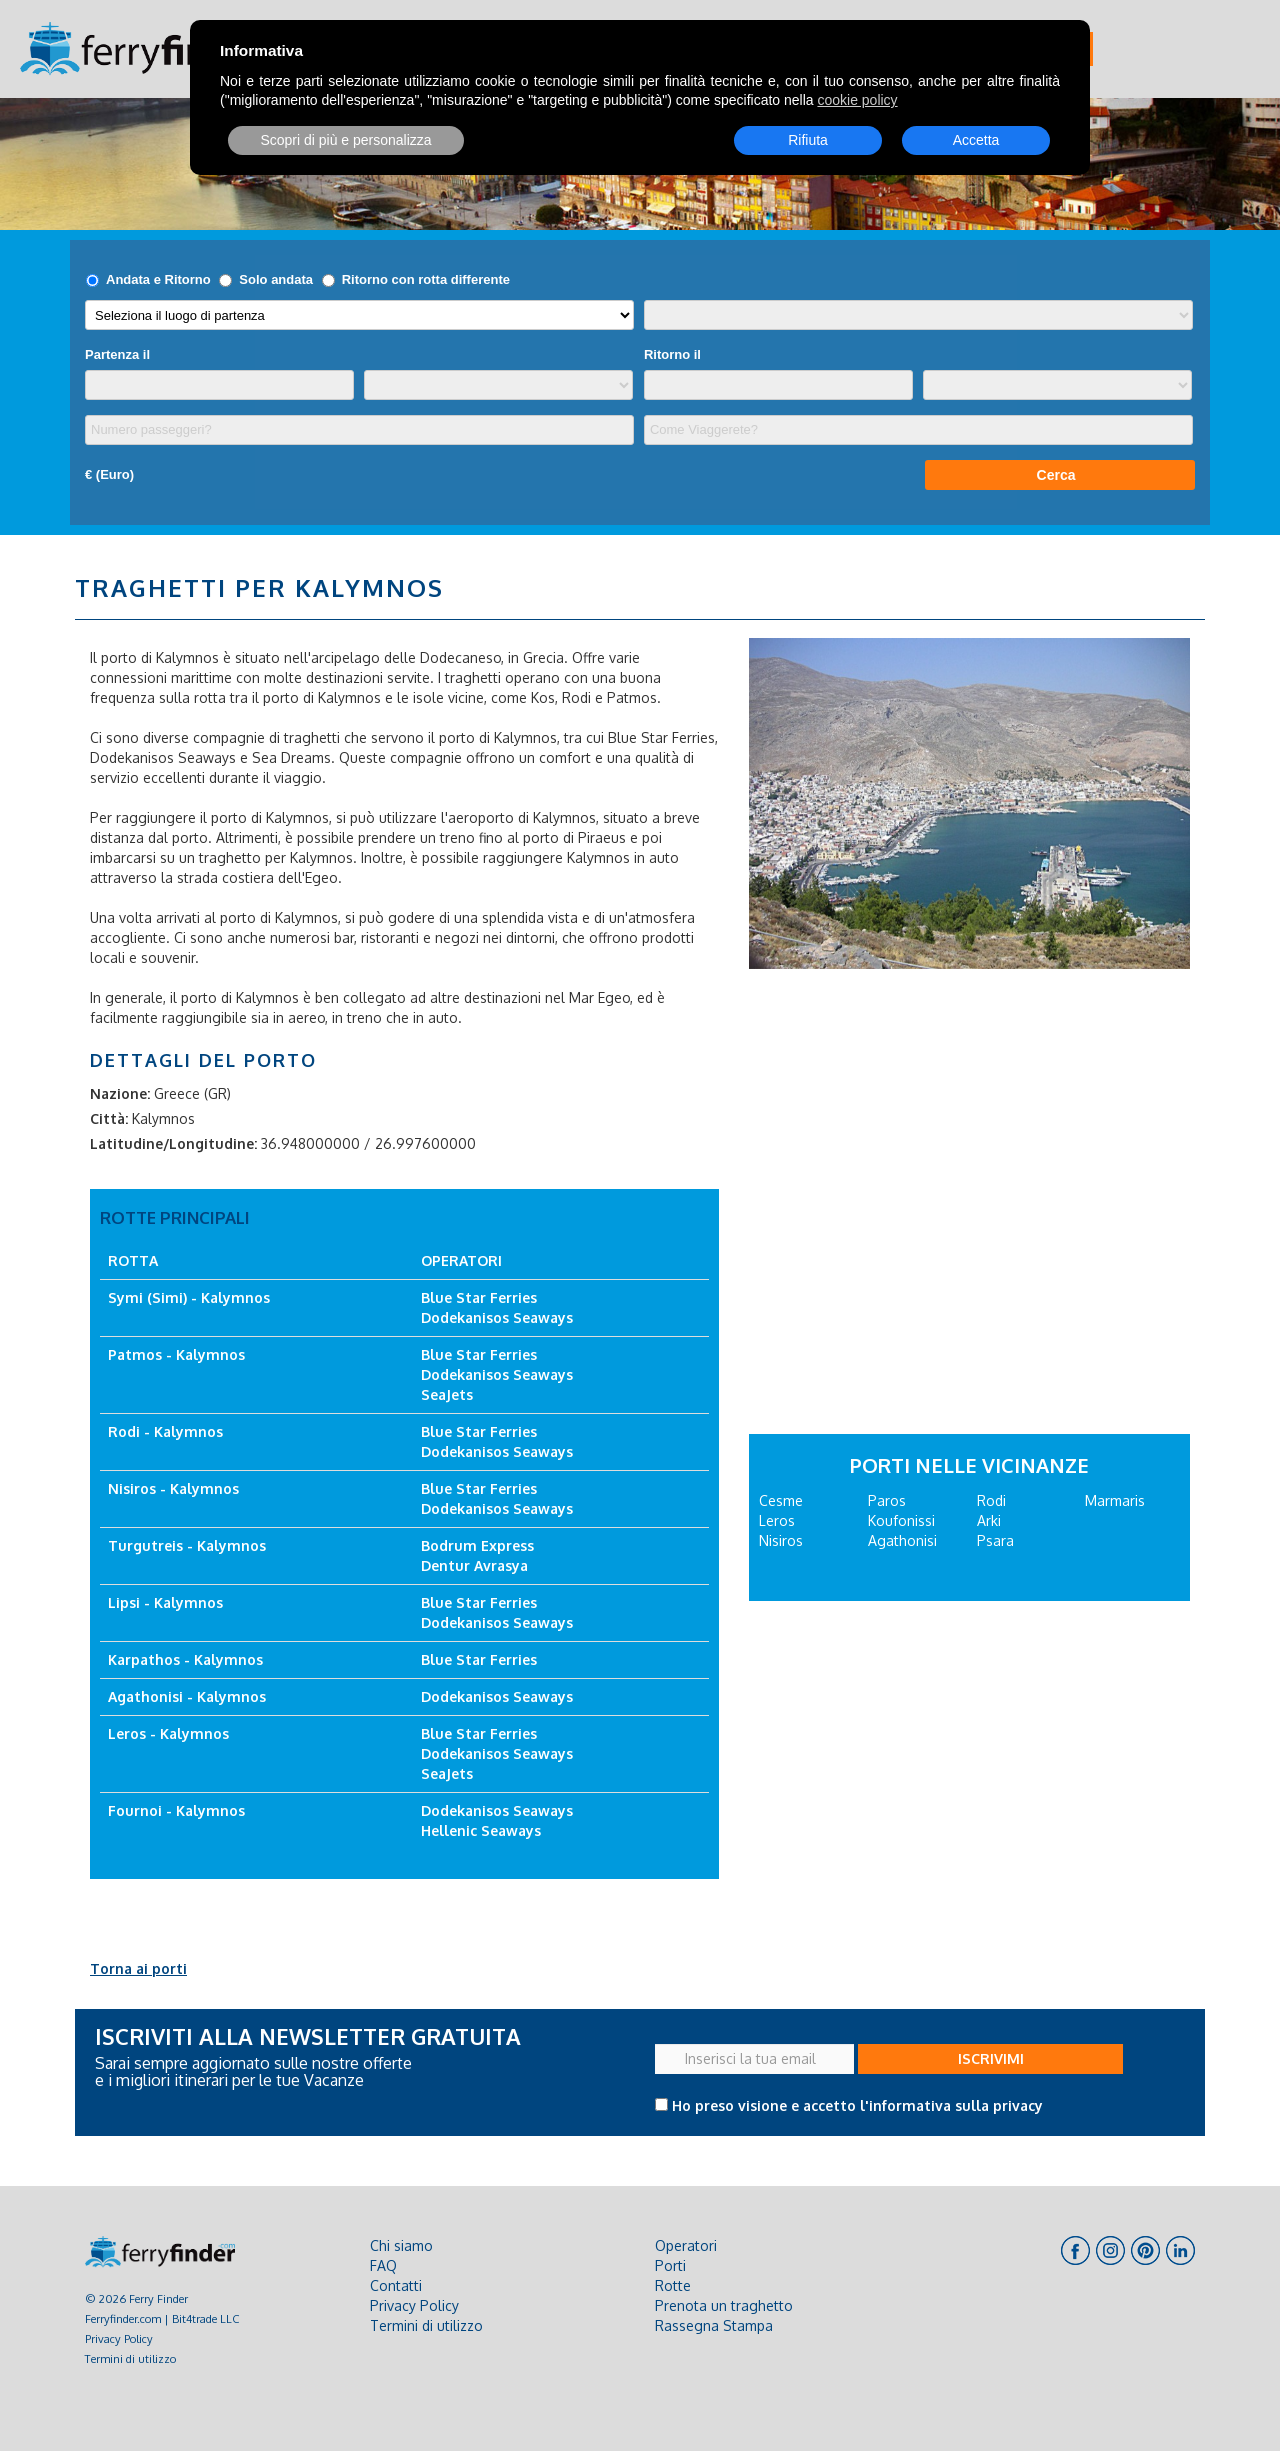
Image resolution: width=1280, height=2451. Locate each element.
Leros (777, 1520)
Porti (670, 2265)
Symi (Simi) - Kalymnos (189, 1297)
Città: (109, 1118)
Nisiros (781, 1540)
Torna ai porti (138, 1968)
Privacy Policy (119, 2338)
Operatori (686, 2245)
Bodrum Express (477, 1545)
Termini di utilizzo (130, 2358)
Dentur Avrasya (474, 1565)
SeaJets (447, 1394)
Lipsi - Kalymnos (165, 1602)
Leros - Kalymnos (168, 1733)
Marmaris (1115, 1500)
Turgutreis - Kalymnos (187, 1545)
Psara (995, 1540)
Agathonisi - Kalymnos (187, 1696)
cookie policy (857, 100)
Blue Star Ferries (479, 1297)
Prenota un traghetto (724, 2305)
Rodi (991, 1500)
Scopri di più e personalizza (345, 140)
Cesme (781, 1500)
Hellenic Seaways (481, 1830)
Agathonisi (902, 1540)
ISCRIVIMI (991, 2058)
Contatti (396, 2285)
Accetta (976, 140)
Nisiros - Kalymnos (173, 1488)
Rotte (673, 2285)
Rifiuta (808, 140)
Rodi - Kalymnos (165, 1431)
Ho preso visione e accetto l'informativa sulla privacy (857, 2105)
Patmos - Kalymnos (176, 1354)
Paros (887, 1500)
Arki (989, 1520)
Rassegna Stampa (714, 2325)
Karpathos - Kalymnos (185, 1659)
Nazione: (120, 1093)
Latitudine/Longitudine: (173, 1143)
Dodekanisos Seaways (497, 1317)
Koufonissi (901, 1520)
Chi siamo (401, 2245)
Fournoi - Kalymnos (176, 1810)
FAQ (383, 2265)
